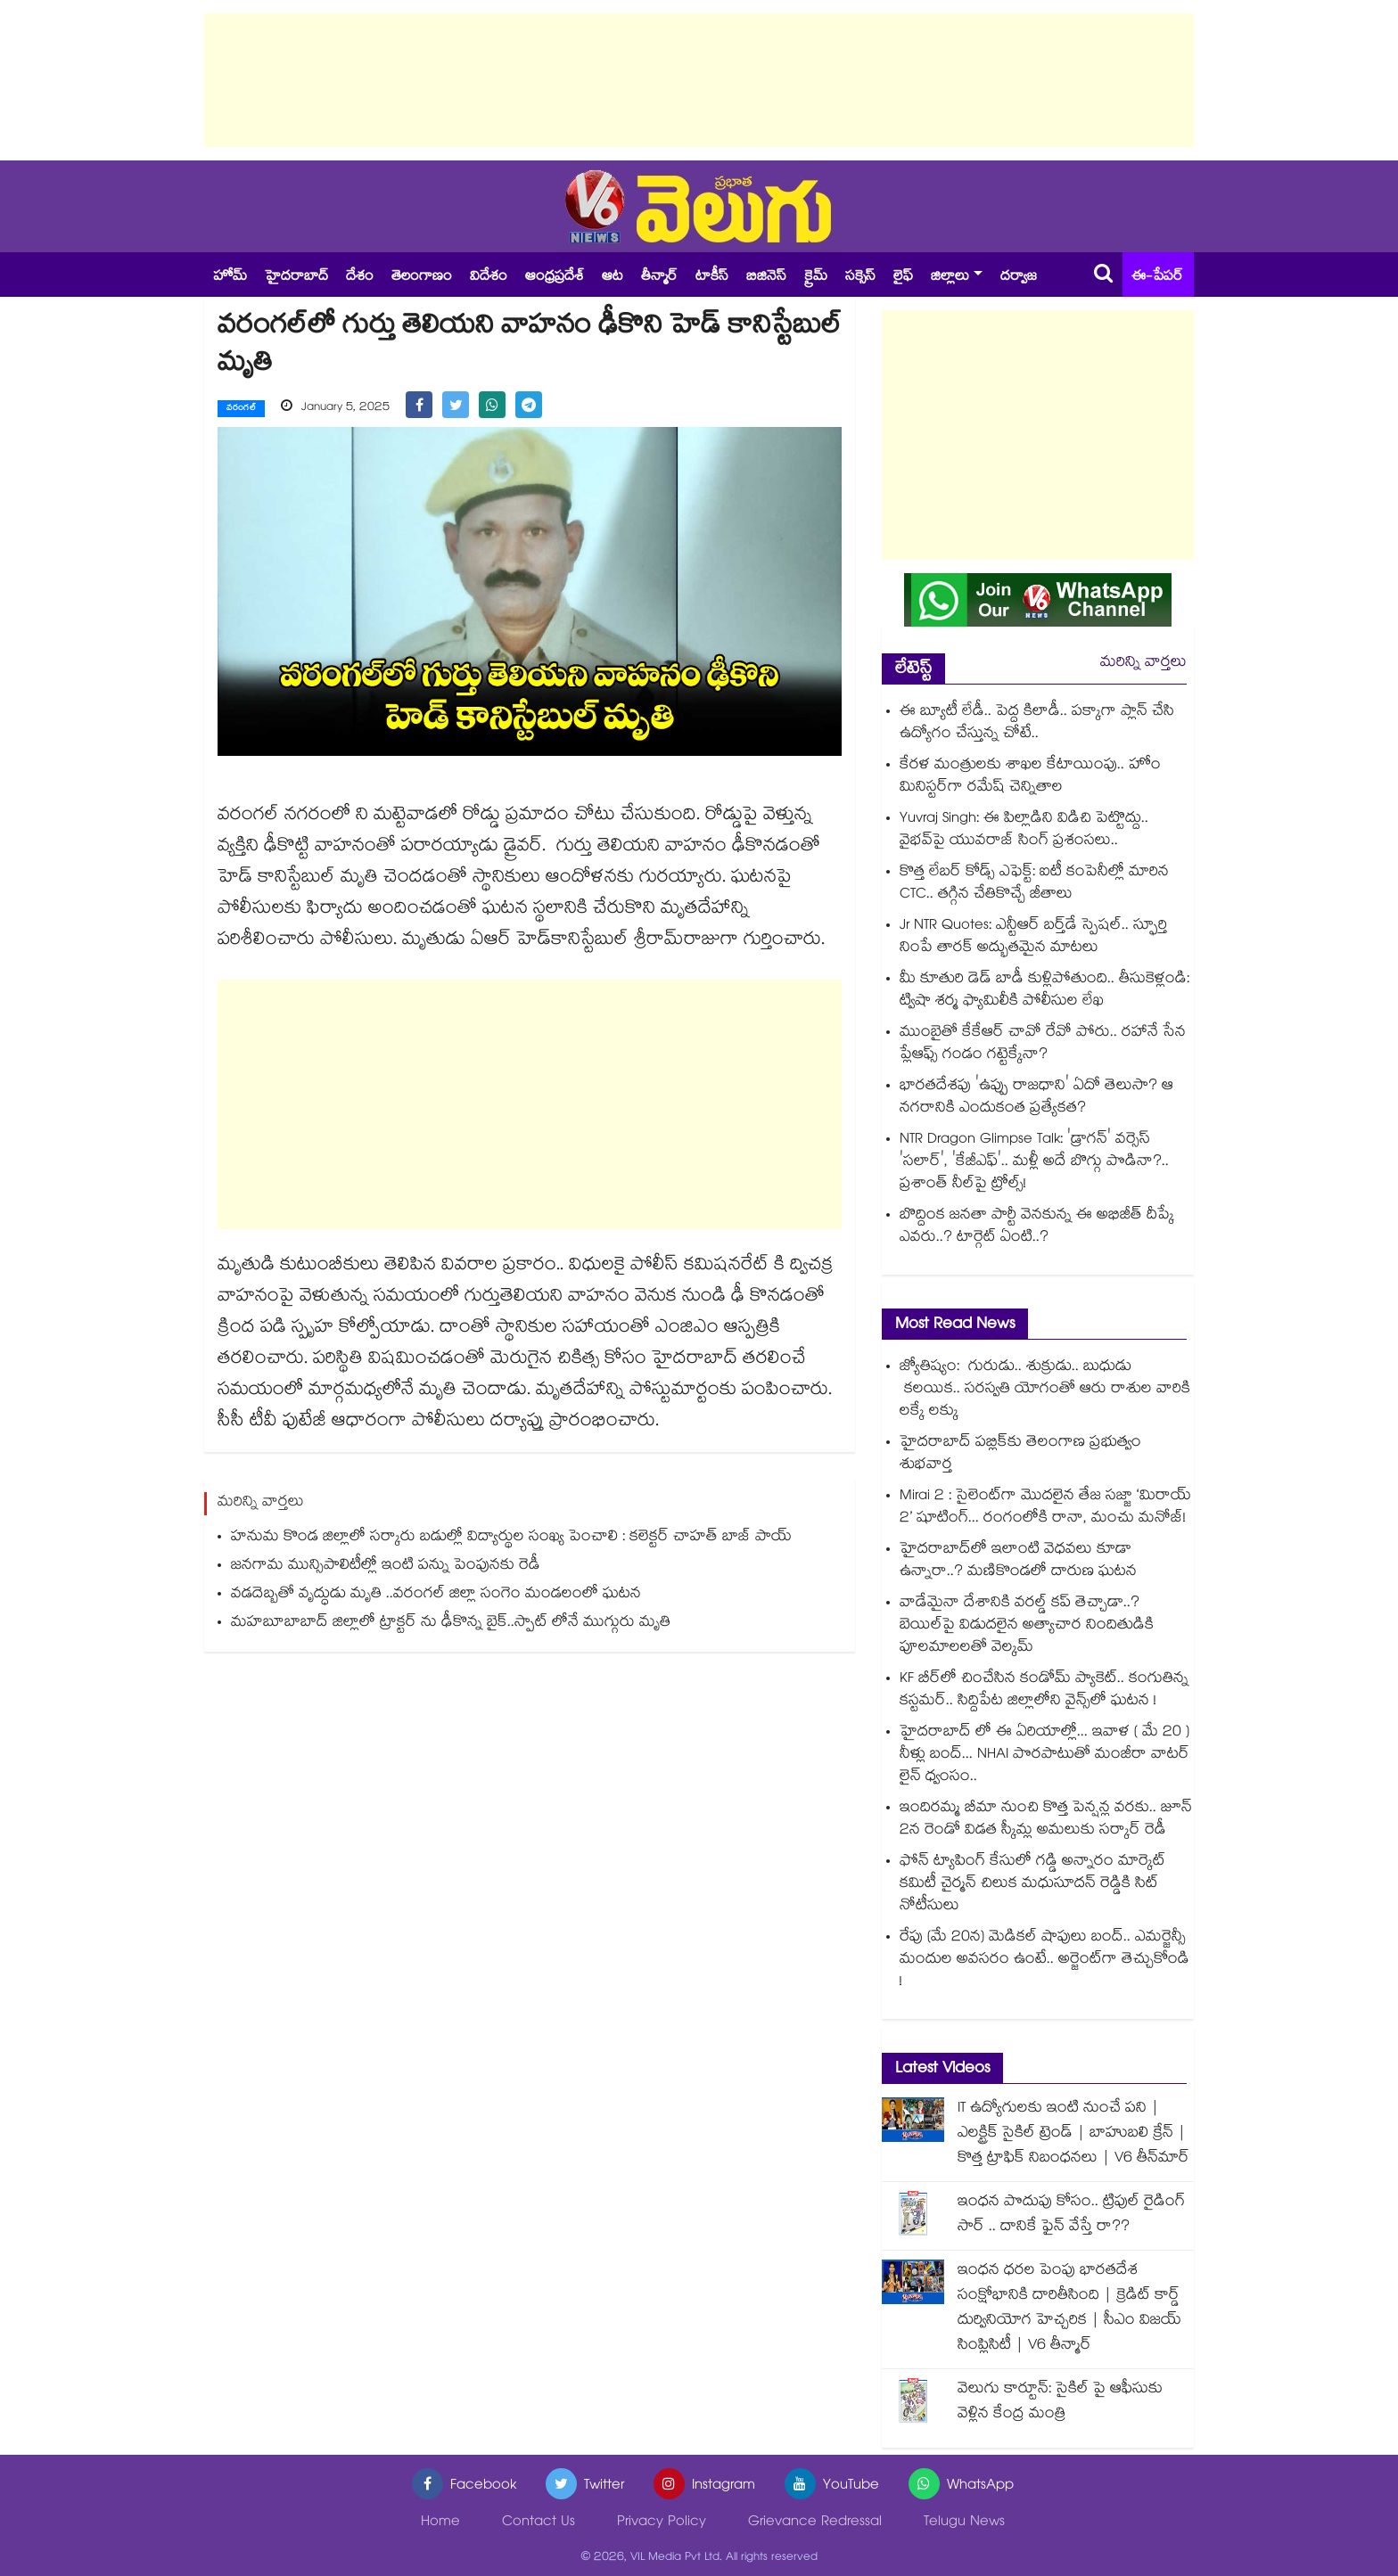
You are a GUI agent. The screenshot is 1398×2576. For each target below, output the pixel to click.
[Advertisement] (699, 80)
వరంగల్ (241, 409)
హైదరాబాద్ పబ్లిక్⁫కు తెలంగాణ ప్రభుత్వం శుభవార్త (1020, 1455)
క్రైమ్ (815, 278)
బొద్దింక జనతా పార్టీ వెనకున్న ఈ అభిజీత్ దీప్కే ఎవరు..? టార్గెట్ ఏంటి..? (1037, 1227)
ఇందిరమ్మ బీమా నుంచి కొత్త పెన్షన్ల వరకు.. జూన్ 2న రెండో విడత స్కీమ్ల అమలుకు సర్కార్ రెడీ (1046, 1820)
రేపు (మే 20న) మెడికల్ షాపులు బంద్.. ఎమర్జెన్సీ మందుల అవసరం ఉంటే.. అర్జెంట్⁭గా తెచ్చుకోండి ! (1044, 1960)
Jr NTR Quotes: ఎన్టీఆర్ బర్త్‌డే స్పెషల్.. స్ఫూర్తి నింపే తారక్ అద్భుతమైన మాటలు (1033, 938)
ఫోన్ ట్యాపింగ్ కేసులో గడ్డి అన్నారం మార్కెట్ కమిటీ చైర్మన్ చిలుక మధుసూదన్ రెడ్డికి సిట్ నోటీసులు (1032, 1885)
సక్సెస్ (860, 278)
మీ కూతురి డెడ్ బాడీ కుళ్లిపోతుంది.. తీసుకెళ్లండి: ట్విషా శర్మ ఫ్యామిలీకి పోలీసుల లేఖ (1044, 991)
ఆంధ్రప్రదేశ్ (554, 278)
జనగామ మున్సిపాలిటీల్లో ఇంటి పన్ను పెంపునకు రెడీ (385, 1566)
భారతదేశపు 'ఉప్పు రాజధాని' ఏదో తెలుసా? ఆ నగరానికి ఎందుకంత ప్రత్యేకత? (1036, 1098)
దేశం (360, 278)
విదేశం (488, 278)
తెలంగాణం (421, 278)
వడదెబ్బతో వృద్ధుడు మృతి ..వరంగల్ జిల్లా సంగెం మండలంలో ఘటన (436, 1594)
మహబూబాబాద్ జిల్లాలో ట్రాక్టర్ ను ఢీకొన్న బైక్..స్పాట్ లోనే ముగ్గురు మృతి (450, 1623)
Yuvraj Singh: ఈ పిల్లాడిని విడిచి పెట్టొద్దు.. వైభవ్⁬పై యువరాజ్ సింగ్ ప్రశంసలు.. (1024, 831)
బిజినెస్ (766, 278)
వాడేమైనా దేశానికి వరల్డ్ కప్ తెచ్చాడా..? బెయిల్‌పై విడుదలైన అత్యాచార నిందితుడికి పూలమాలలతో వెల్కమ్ (1027, 1626)
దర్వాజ (1018, 278)
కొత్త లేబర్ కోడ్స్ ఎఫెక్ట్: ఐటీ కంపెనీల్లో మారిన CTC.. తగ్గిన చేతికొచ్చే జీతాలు (1034, 884)
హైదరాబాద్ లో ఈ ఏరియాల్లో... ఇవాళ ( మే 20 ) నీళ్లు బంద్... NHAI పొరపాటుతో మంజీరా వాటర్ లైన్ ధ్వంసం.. (1044, 1755)
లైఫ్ (903, 278)
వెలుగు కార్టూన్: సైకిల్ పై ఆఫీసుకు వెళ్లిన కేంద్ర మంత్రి (1060, 2402)
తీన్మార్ (659, 278)
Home (440, 2523)
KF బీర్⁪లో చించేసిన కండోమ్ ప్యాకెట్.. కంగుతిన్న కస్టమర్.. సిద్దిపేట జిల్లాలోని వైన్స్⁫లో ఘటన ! (1044, 1691)
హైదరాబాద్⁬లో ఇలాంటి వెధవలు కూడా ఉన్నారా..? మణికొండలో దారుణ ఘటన (1018, 1562)
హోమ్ (230, 278)
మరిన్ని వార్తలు (1143, 664)
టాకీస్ (711, 278)
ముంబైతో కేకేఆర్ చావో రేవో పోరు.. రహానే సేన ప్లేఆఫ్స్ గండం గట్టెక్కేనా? (1043, 1045)
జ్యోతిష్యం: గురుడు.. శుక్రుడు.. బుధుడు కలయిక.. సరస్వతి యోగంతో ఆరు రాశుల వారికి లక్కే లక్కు (1045, 1390)
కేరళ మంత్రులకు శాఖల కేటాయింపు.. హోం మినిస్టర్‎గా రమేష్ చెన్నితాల (1030, 777)
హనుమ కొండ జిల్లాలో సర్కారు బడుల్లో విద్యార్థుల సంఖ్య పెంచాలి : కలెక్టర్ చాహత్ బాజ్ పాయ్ (511, 1537)
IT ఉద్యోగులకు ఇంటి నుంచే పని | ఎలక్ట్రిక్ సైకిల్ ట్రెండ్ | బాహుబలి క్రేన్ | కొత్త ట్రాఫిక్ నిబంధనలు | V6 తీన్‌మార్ (1073, 2134)
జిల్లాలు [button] (950, 278)
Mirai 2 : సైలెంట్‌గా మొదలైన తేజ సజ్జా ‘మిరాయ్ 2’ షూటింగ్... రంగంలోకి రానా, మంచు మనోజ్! (1045, 1508)
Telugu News (964, 2523)
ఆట (612, 278)
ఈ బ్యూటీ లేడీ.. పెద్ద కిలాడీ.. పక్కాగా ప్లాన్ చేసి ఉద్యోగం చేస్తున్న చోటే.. (1037, 724)
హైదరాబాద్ (296, 278)
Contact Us (538, 2523)
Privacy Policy (661, 2523)
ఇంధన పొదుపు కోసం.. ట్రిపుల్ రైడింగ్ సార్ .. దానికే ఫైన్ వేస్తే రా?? (1071, 2215)
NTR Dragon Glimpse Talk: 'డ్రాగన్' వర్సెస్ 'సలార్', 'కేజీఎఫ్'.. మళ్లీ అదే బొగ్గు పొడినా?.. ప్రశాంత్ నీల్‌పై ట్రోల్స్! (1034, 1163)
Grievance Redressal (815, 2523)
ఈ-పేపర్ (1157, 278)
